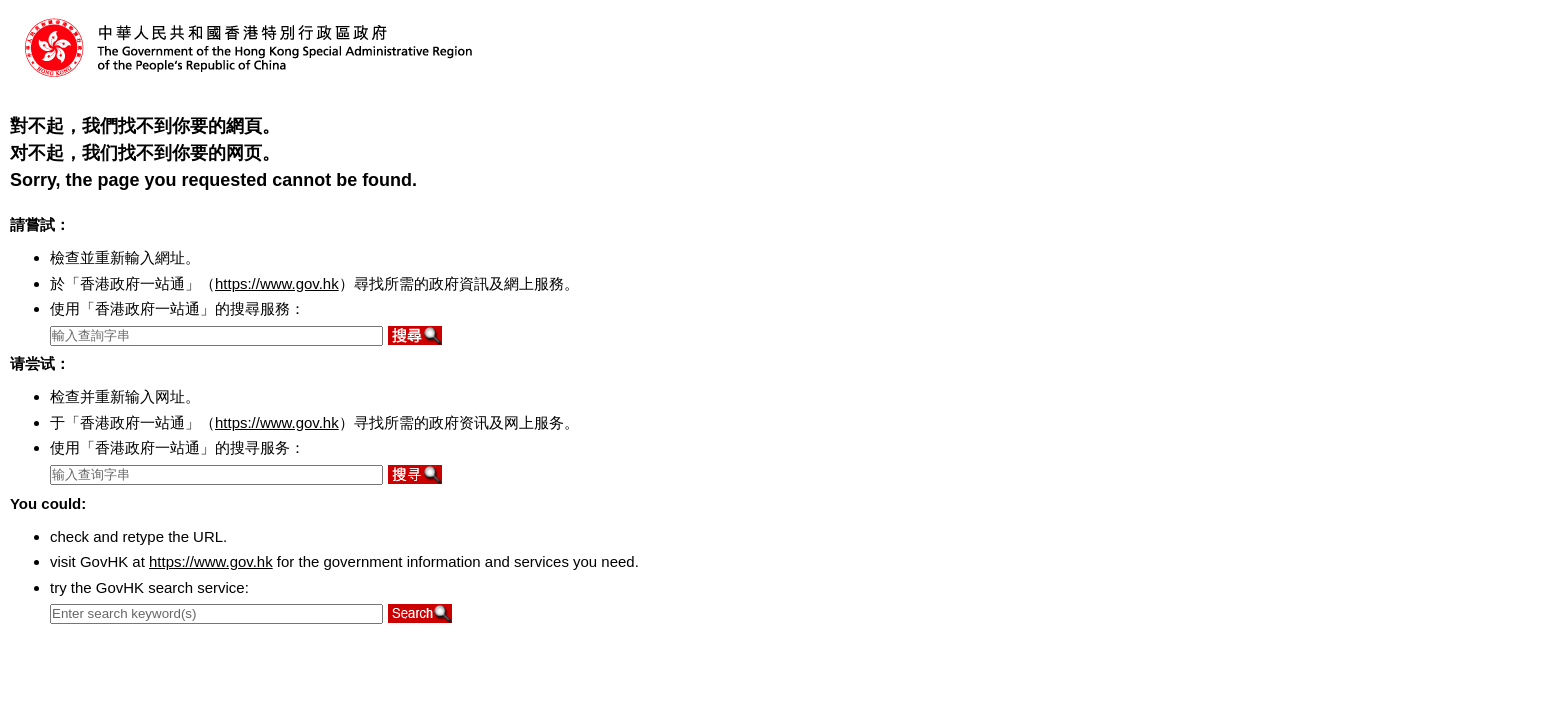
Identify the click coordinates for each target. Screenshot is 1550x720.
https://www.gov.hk (277, 283)
